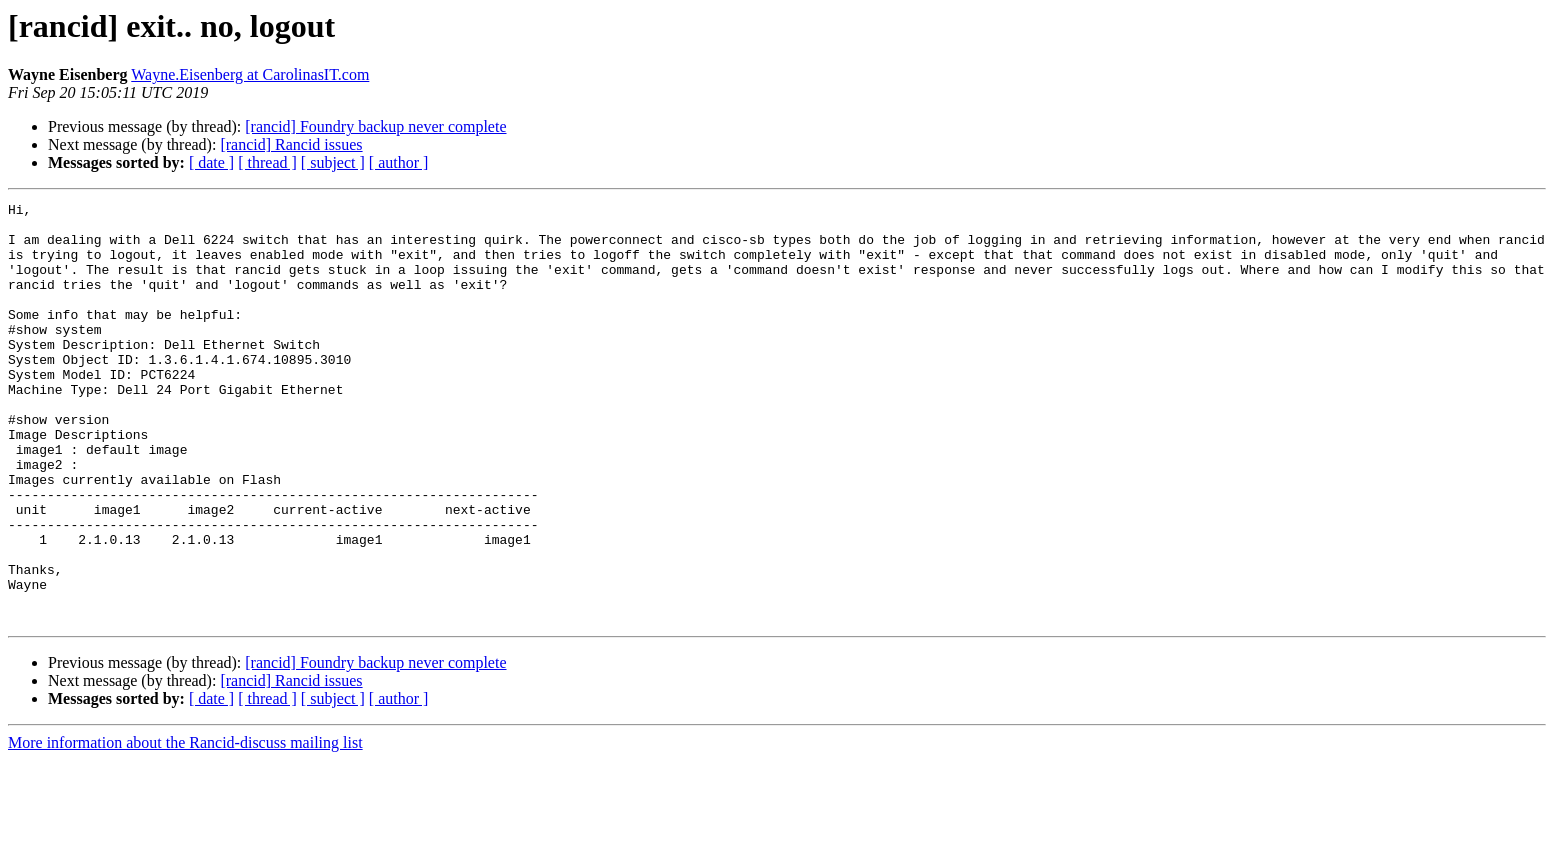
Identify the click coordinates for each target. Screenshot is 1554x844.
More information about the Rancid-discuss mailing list (185, 826)
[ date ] (211, 162)
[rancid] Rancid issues (291, 144)
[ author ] (399, 162)
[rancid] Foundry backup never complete (375, 126)
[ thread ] (267, 162)
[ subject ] (333, 162)
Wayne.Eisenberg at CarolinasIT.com (250, 74)
